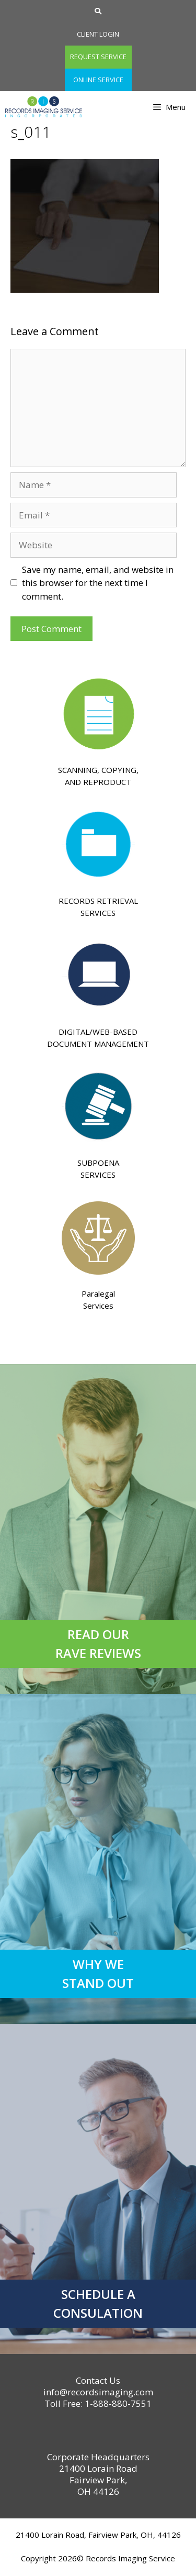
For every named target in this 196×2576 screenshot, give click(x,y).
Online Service (98, 79)
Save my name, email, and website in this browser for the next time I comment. (98, 582)
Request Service (98, 56)
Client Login (98, 34)
